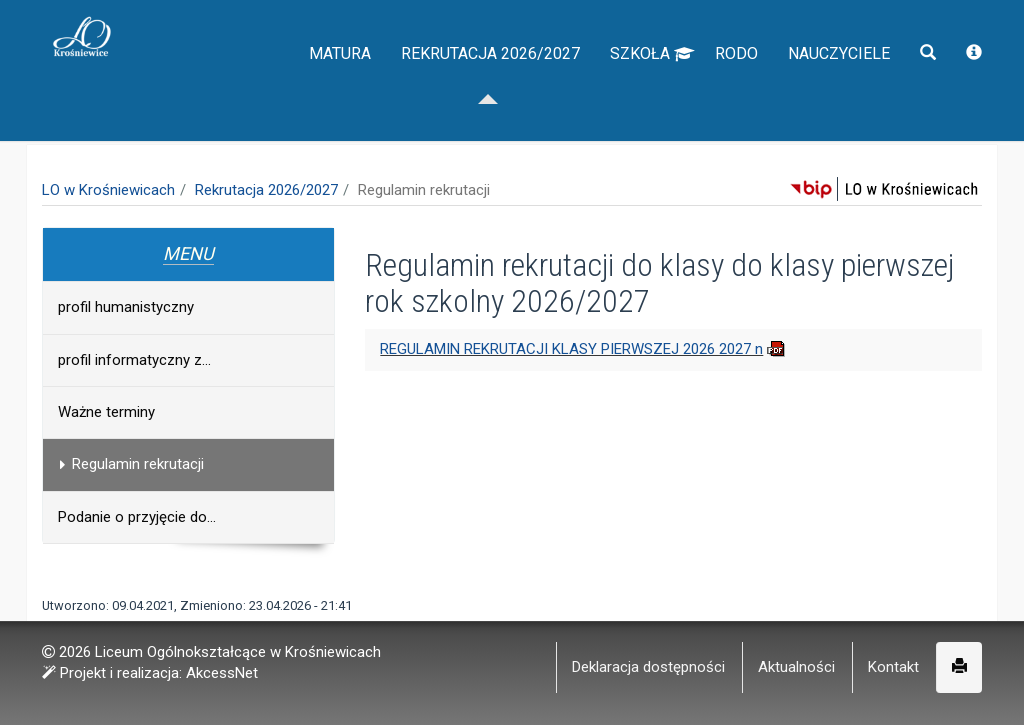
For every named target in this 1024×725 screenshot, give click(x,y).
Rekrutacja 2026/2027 (490, 89)
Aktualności (796, 667)
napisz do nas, (99, 22)
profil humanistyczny (126, 307)
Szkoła (652, 89)
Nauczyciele (839, 89)
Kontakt (893, 667)
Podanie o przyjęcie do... (137, 517)
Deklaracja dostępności (648, 667)
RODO (736, 89)
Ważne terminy (106, 412)
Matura (340, 89)
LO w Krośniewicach (108, 190)
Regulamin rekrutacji (128, 464)
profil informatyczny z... (134, 360)
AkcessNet (222, 673)
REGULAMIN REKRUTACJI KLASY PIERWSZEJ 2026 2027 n (571, 349)
